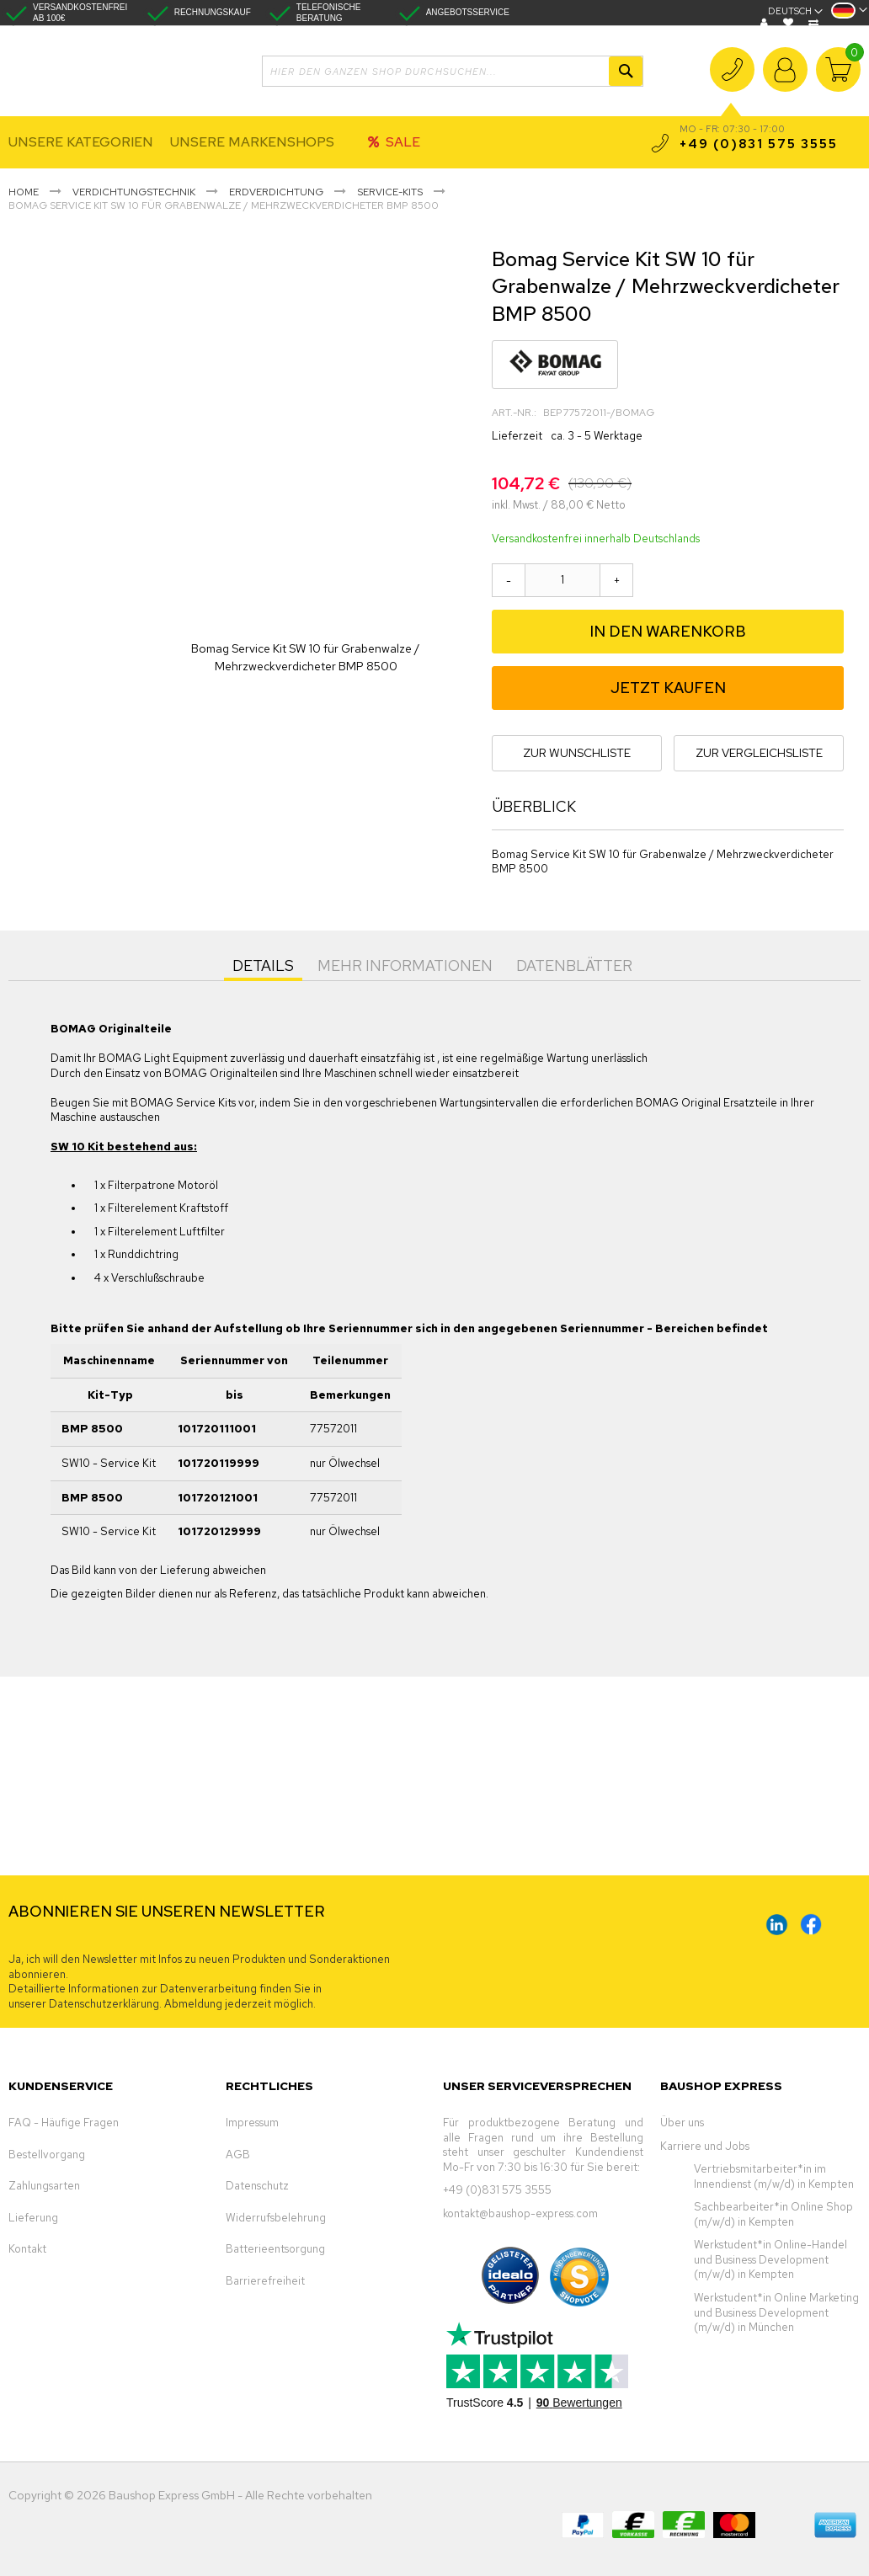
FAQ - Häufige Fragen (63, 2122)
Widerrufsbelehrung (276, 2218)
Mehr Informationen (405, 965)
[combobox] (452, 71)
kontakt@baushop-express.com (520, 2213)
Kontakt (27, 2249)
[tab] (263, 964)
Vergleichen (815, 23)
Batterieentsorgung (275, 2249)
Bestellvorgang (46, 2154)
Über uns (682, 2122)
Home (23, 192)
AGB (238, 2154)
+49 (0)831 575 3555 (732, 80)
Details (263, 965)
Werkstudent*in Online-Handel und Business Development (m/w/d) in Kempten (770, 2259)
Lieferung (33, 2218)
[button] (849, 15)
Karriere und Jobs (704, 2146)
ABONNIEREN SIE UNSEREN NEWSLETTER (166, 1911)
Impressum (252, 2122)
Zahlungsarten (44, 2186)
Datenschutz (257, 2186)
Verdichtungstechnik (133, 192)
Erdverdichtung (276, 192)
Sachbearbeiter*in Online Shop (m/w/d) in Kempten (773, 2214)
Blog (766, 23)
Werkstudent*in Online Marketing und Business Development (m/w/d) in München (776, 2312)
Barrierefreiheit (265, 2281)
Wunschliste (790, 23)
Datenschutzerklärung (104, 2004)
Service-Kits (390, 192)
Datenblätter (574, 965)
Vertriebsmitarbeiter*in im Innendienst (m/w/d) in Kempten (774, 2176)
